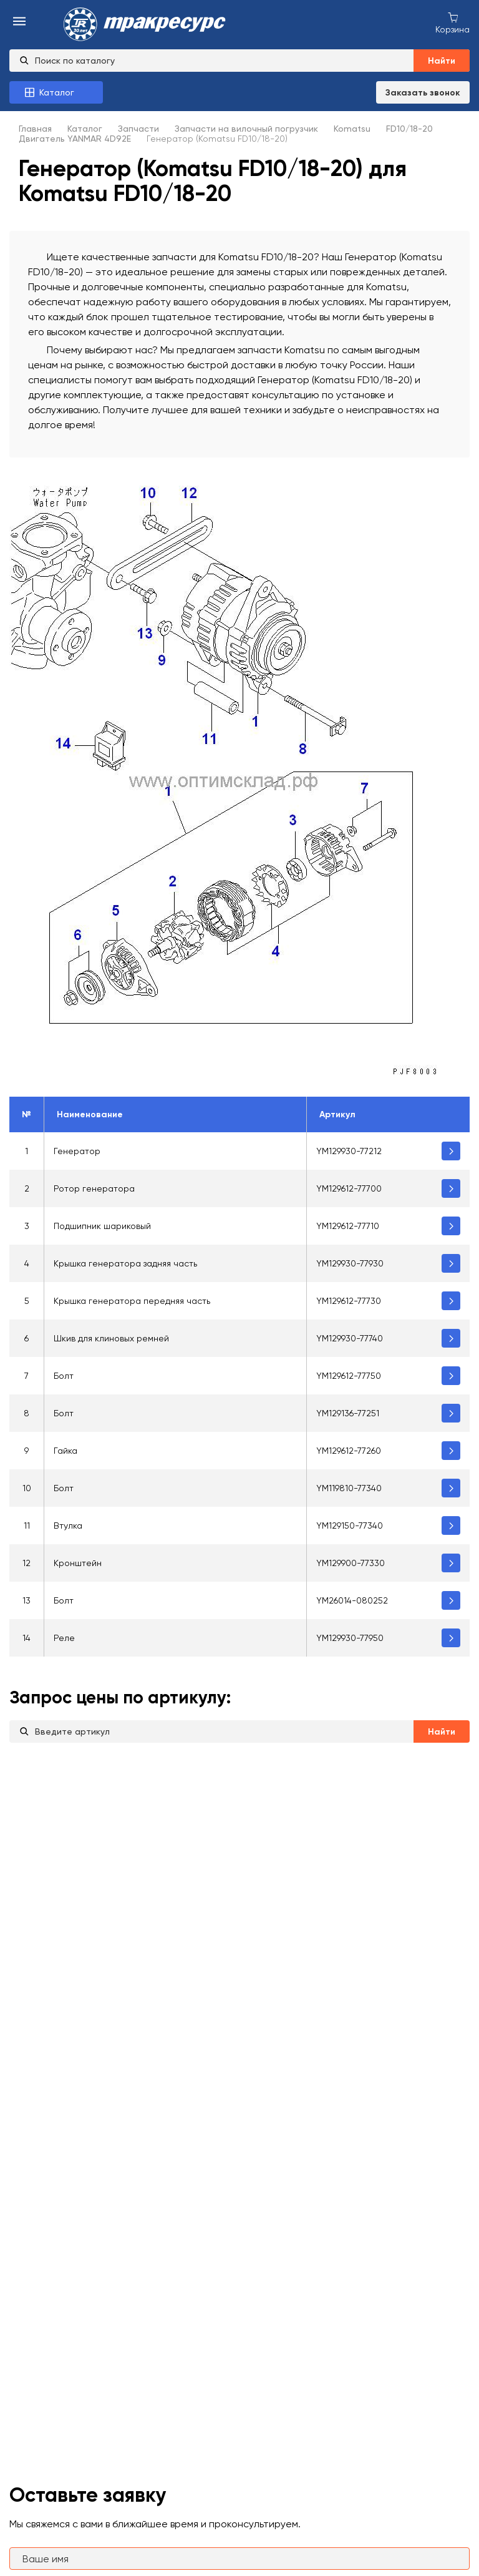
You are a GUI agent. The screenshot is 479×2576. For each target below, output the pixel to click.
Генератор (77, 1151)
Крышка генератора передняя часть (132, 1301)
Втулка (68, 1525)
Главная (35, 129)
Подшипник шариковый (102, 1226)
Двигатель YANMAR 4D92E (75, 139)
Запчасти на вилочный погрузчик (246, 129)
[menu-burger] (19, 22)
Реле (64, 1638)
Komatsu (352, 129)
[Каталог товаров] (56, 92)
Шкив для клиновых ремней (111, 1338)
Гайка (65, 1451)
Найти (441, 61)
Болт (64, 1376)
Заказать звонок (422, 92)
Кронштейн (78, 1563)
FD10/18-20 (409, 129)
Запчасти (138, 129)
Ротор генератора (94, 1188)
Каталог (84, 129)
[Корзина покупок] (452, 22)
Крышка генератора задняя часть (125, 1263)
